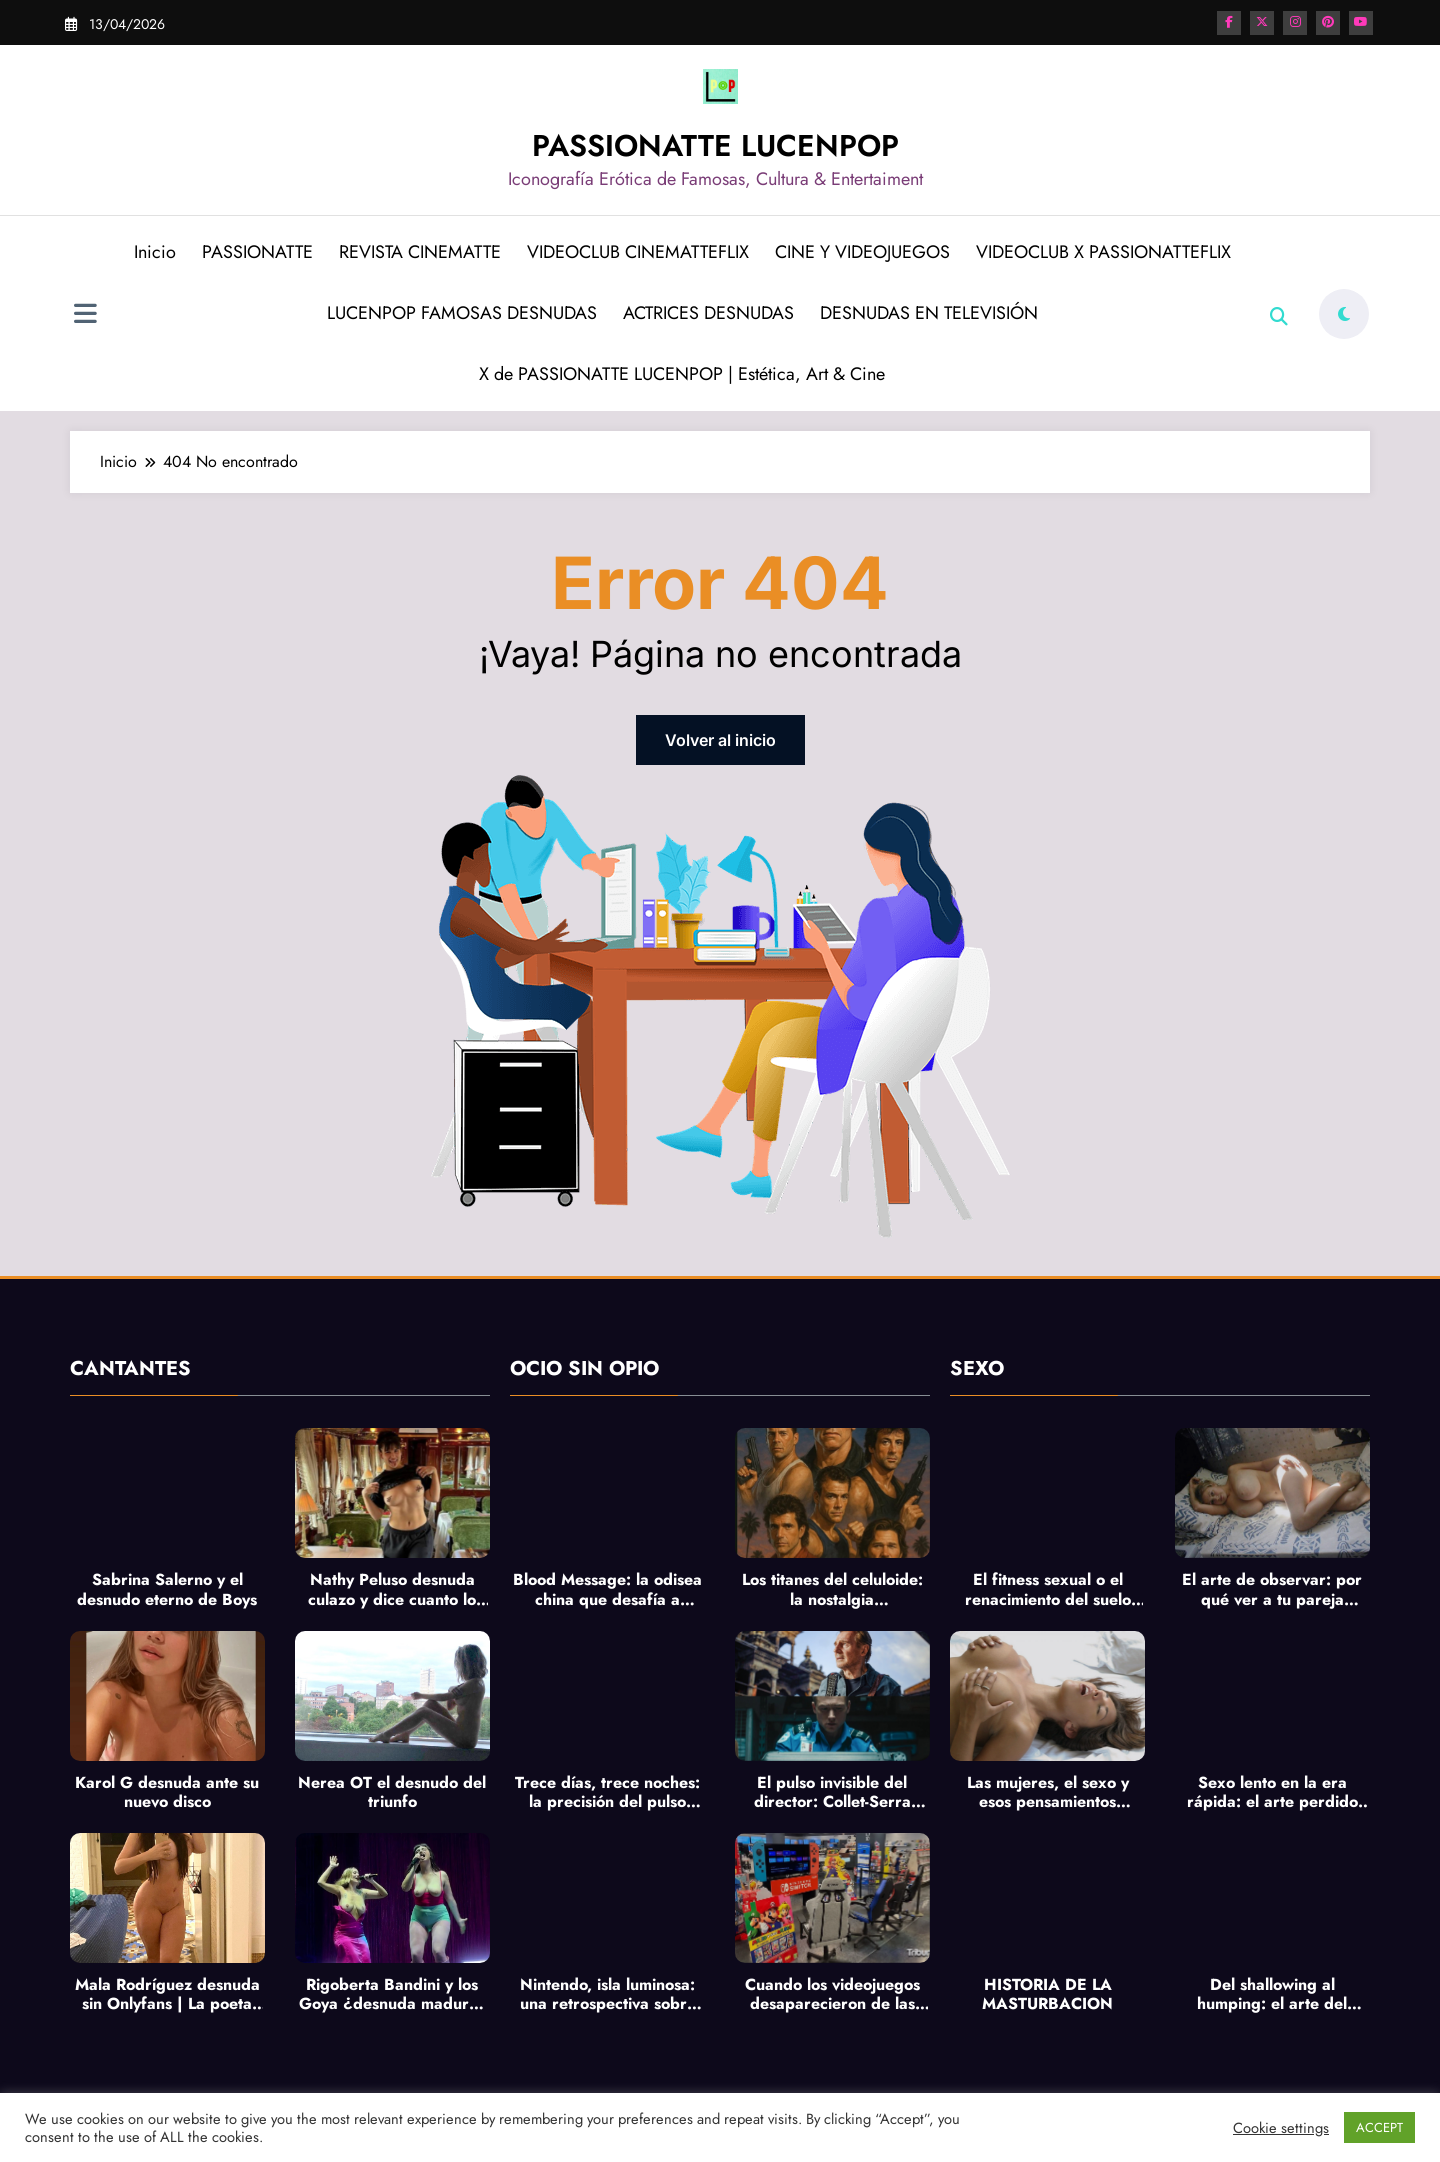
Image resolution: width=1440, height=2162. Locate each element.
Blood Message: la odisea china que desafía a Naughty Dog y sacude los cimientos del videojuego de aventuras (607, 1589)
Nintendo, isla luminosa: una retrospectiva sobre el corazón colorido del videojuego (608, 1994)
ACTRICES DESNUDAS (708, 313)
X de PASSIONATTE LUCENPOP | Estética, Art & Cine (682, 374)
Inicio (155, 252)
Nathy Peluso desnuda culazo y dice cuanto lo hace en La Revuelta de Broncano (392, 1589)
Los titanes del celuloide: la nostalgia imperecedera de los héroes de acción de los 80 (832, 1589)
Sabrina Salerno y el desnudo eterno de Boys (167, 1589)
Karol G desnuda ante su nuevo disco (167, 1792)
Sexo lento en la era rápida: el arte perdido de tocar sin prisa (1272, 1792)
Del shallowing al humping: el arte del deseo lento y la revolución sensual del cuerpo (1272, 1994)
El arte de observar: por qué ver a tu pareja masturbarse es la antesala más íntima (1272, 1589)
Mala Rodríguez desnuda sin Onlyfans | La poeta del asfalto (167, 1994)
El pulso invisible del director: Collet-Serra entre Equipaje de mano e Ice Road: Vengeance (832, 1792)
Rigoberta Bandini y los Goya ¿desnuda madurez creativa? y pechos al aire (392, 1994)
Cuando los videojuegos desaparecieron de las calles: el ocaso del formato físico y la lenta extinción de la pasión (832, 1994)
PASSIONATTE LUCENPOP (715, 145)
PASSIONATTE (257, 252)
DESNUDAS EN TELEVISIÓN (929, 313)
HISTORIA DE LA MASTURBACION (1047, 1994)
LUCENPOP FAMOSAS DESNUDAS (462, 313)
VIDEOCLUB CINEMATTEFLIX (638, 252)
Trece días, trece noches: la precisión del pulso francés (607, 1792)
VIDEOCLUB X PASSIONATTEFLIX (1103, 252)
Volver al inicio (720, 740)
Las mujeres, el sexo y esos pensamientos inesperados (1048, 1792)
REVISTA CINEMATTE (420, 252)
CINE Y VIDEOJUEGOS (862, 252)
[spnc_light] (1344, 314)
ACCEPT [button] (1379, 2127)
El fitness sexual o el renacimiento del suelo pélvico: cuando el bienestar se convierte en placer (1048, 1589)
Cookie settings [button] (1281, 2128)
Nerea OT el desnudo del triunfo (392, 1792)
